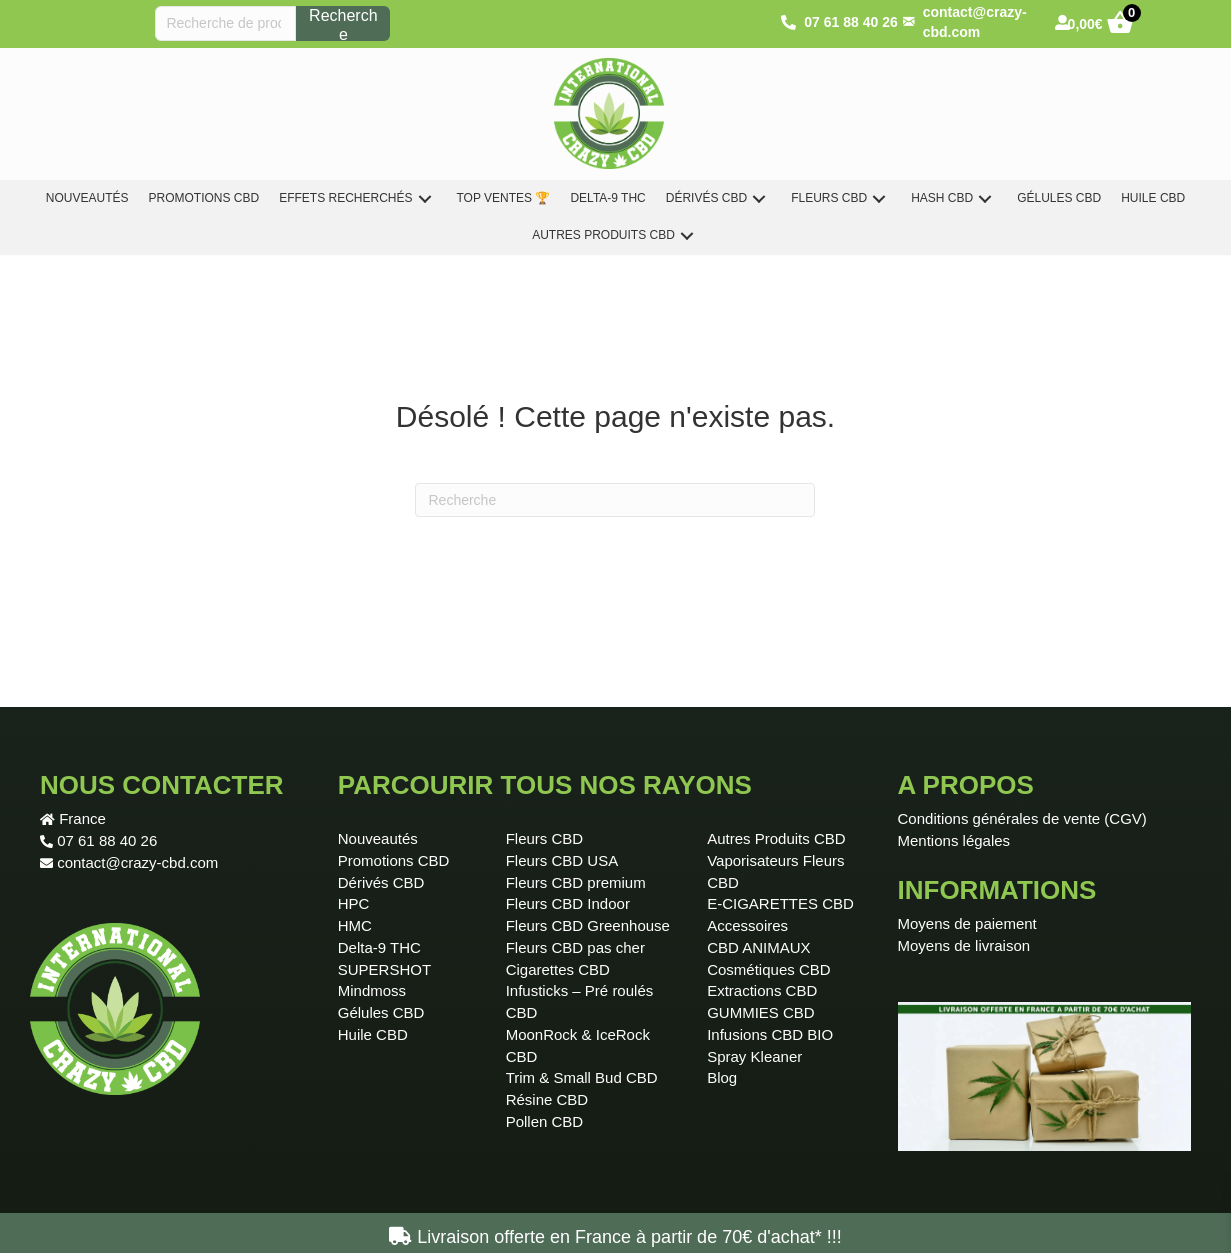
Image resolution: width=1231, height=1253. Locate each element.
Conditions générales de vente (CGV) (1022, 818)
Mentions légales (954, 840)
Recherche (343, 24)
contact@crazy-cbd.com (137, 862)
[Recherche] (615, 500)
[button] (425, 198)
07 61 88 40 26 (107, 840)
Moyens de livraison (964, 945)
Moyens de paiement (967, 923)
